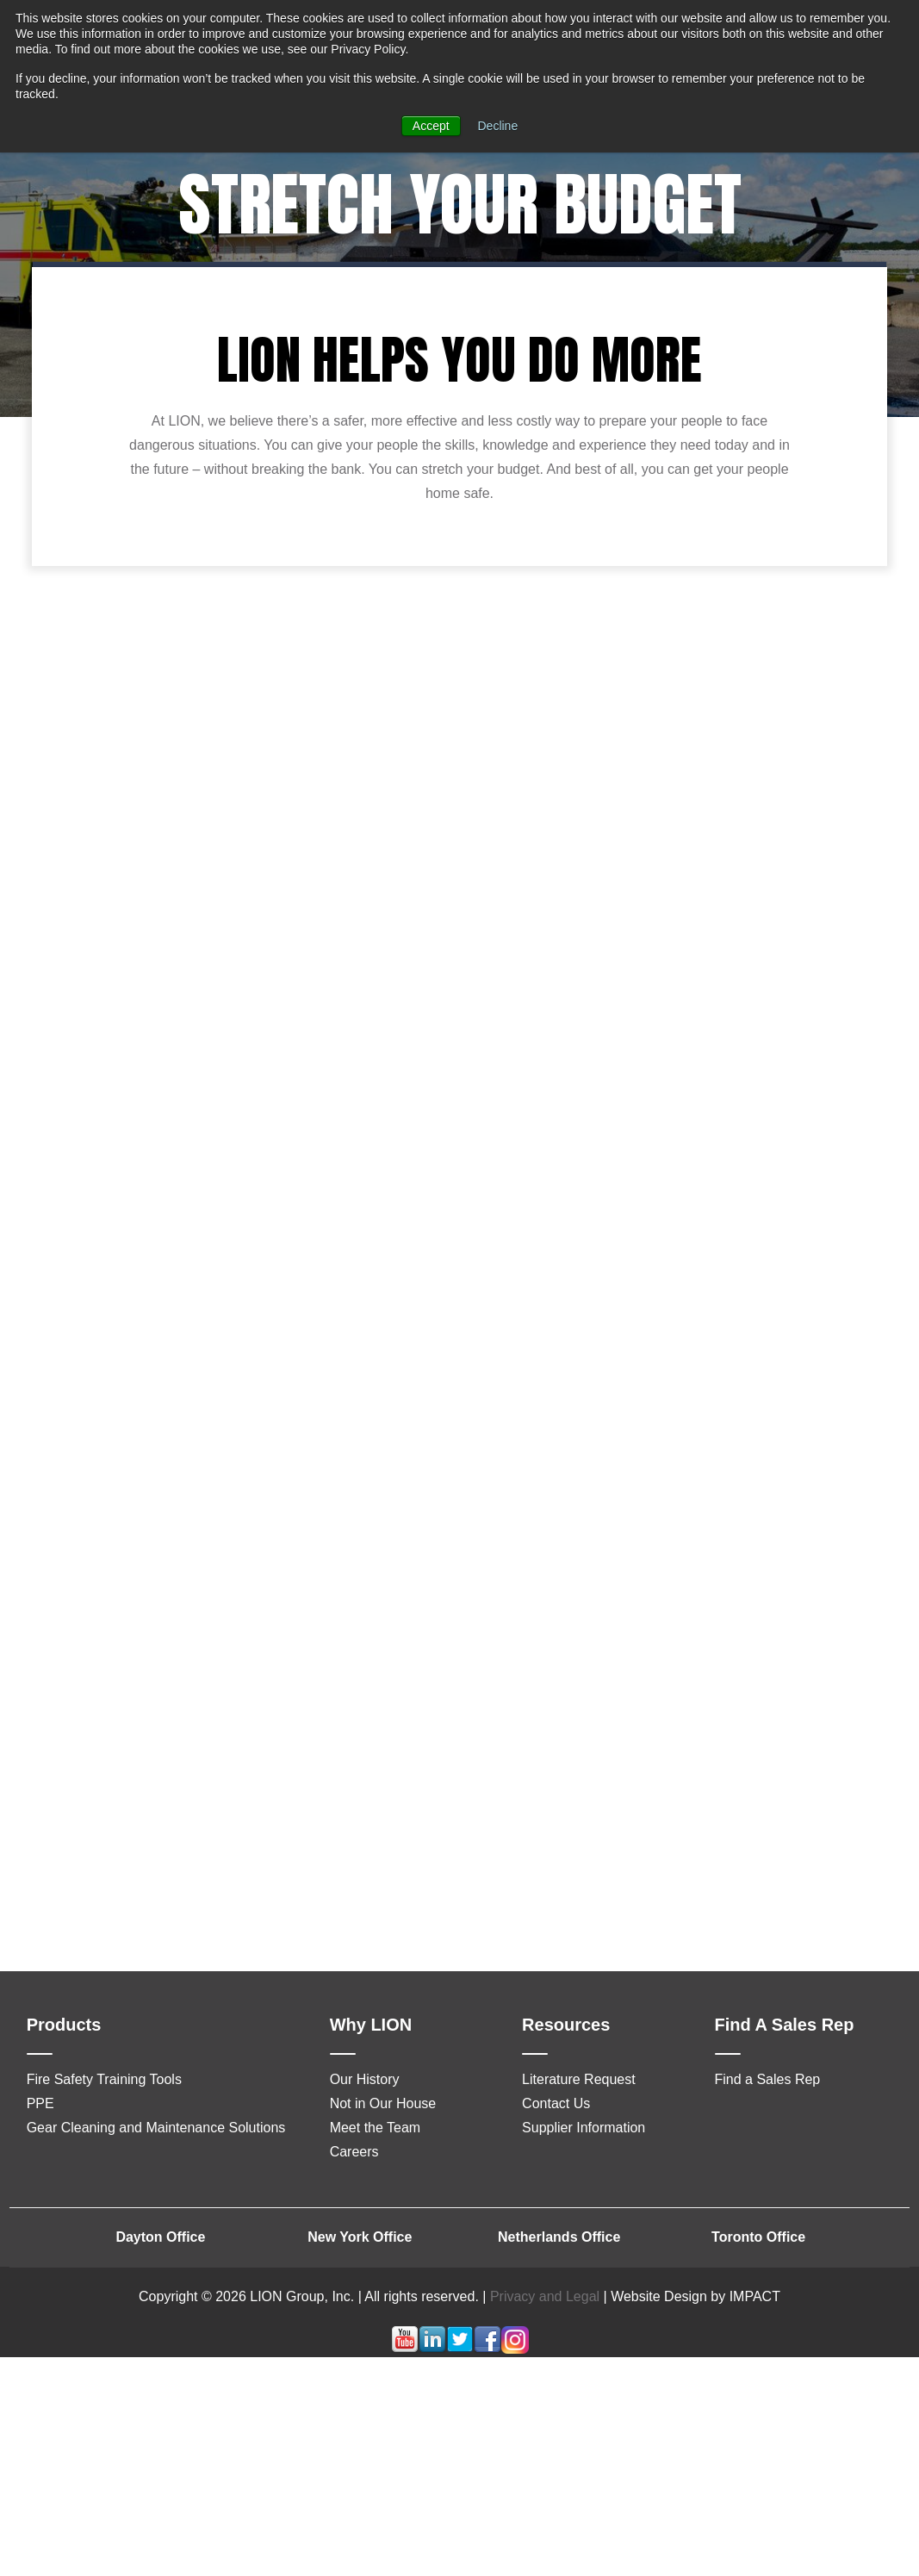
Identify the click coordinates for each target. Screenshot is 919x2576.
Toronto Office (758, 2237)
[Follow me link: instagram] (515, 2349)
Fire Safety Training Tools (104, 2079)
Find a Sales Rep (768, 2079)
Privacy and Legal (544, 2296)
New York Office (359, 2237)
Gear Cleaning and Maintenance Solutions (156, 2127)
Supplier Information (583, 2127)
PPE (40, 2103)
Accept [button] (431, 126)
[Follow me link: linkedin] (432, 2349)
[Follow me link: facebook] (487, 2349)
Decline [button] (498, 126)
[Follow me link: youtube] (405, 2349)
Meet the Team (375, 2127)
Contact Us (556, 2103)
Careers (354, 2151)
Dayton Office (160, 2237)
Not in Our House (383, 2103)
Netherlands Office (559, 2237)
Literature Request (579, 2079)
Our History (365, 2079)
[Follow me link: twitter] (460, 2349)
